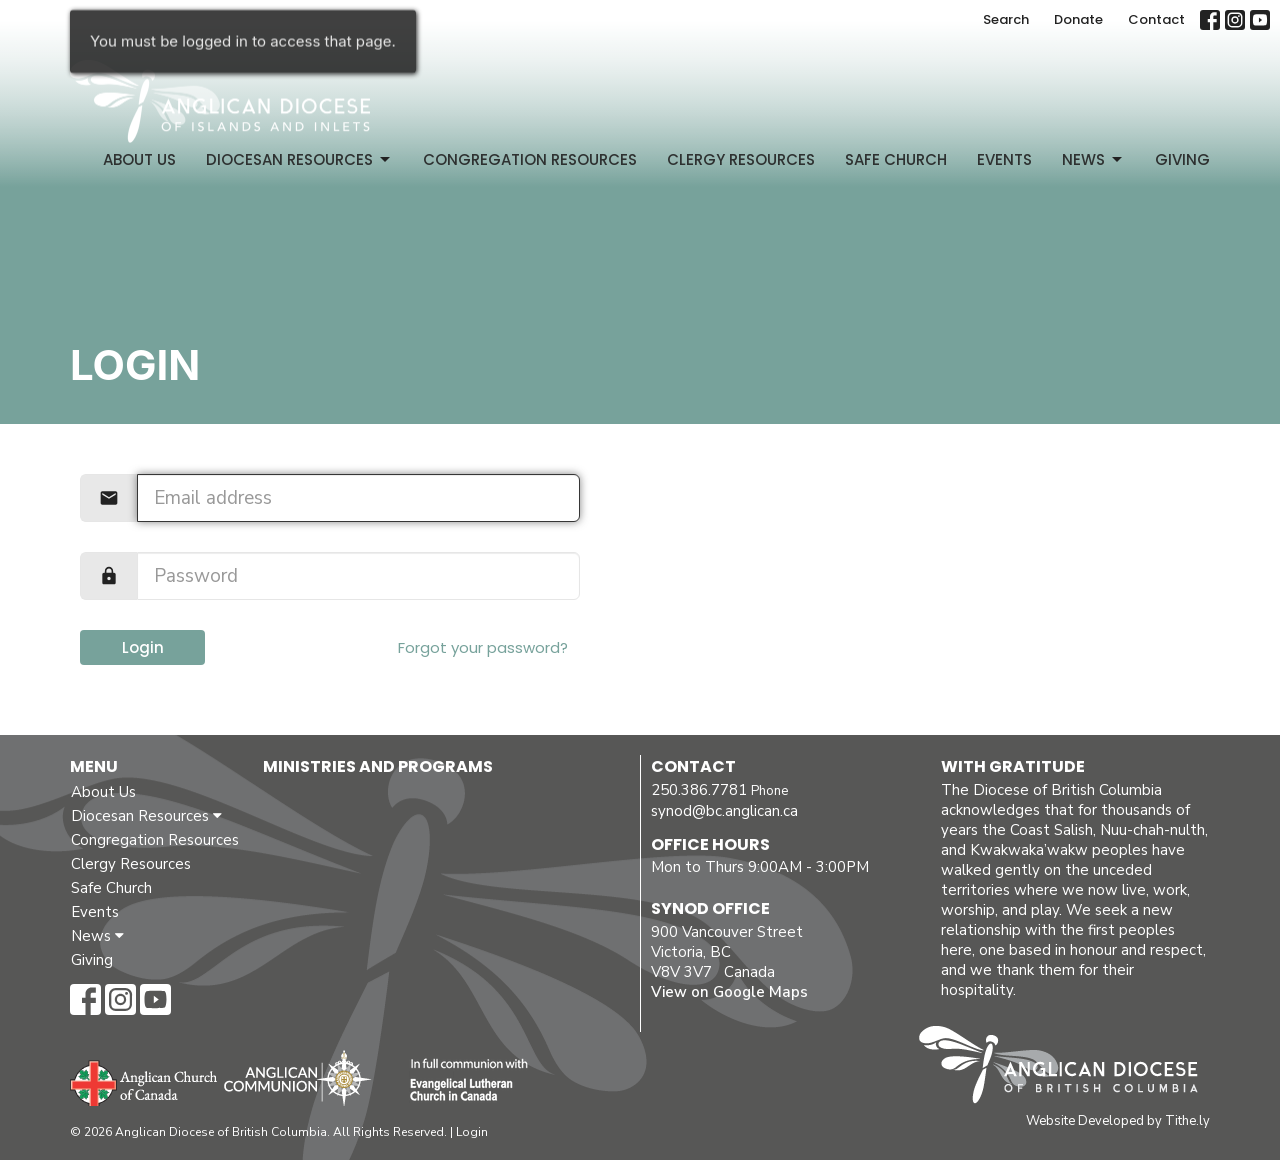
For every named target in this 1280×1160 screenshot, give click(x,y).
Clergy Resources (741, 159)
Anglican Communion (297, 1077)
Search (1006, 19)
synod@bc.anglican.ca (724, 811)
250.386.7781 (699, 790)
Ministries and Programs (378, 766)
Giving (1182, 159)
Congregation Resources (530, 159)
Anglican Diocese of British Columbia (1068, 1068)
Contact (1156, 19)
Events (1004, 159)
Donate (1078, 19)
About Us (139, 159)
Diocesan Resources (299, 159)
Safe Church (896, 159)
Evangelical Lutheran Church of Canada (461, 1081)
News (1093, 159)
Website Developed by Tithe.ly (1118, 1121)
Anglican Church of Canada (144, 1081)
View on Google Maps (729, 992)
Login (143, 647)
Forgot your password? (483, 647)
